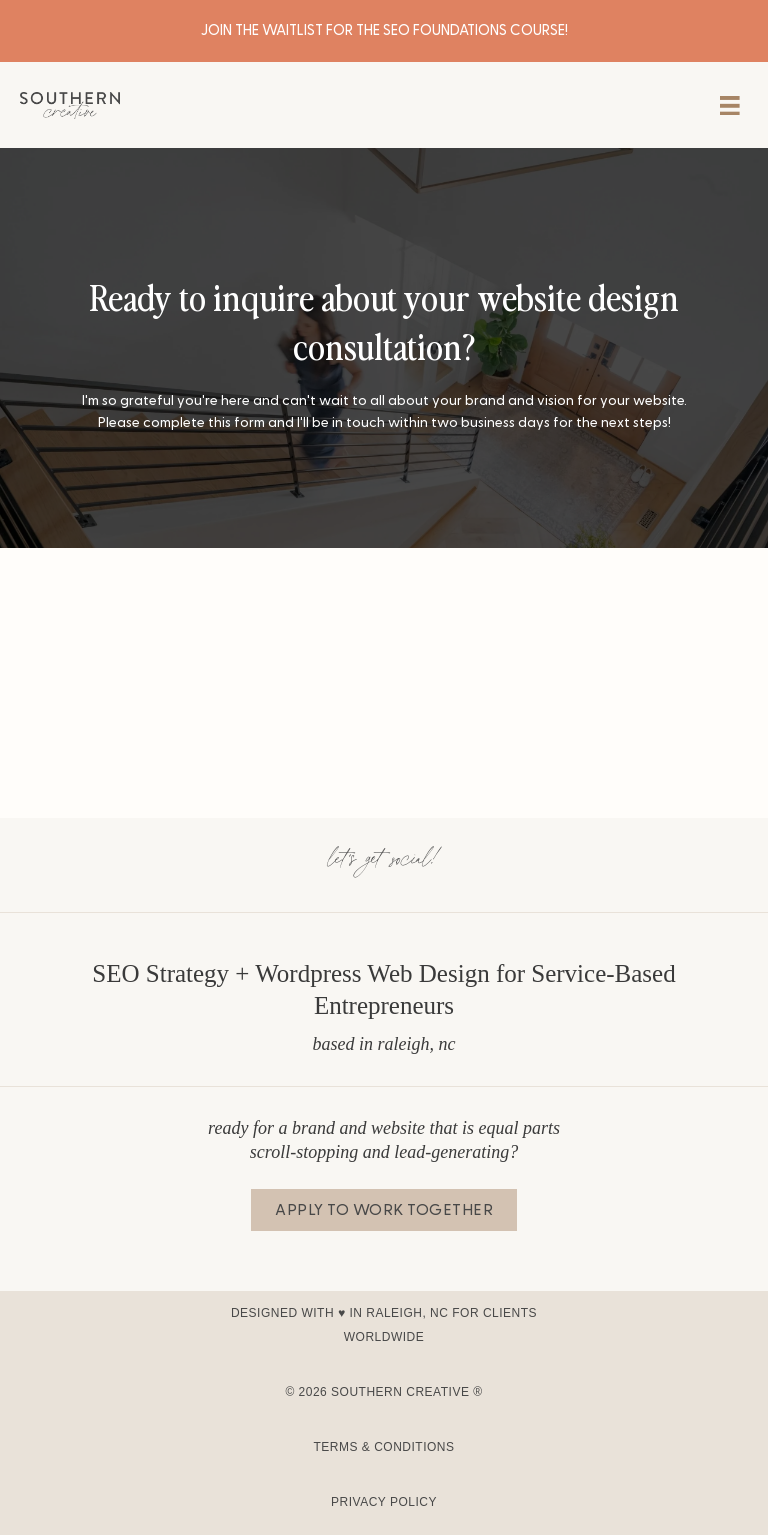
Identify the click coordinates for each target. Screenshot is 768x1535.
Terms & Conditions (383, 1447)
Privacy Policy (384, 1502)
